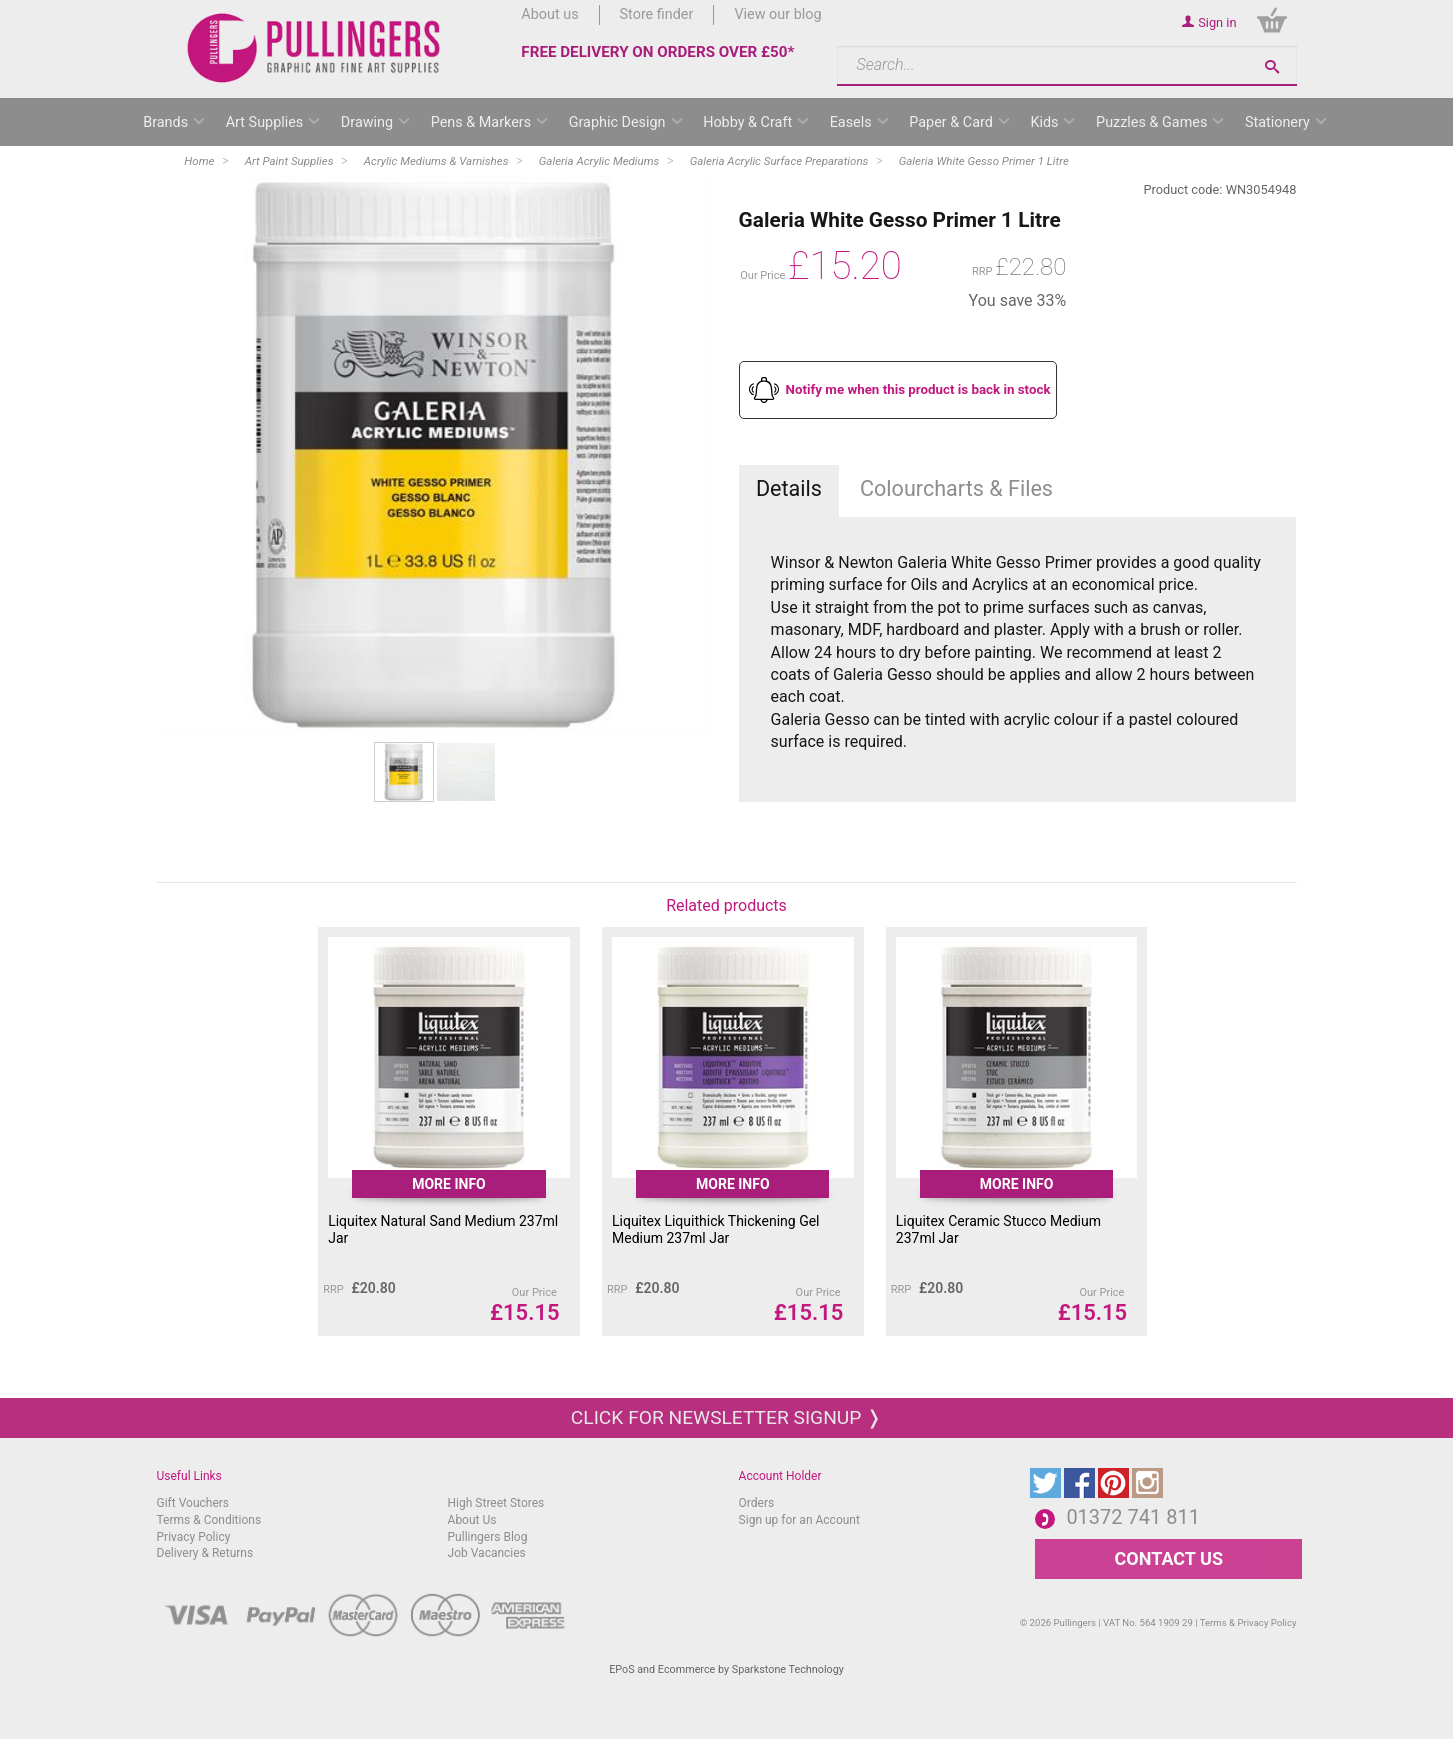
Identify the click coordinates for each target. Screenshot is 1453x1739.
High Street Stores (496, 1503)
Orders (757, 1503)
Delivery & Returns (205, 1553)
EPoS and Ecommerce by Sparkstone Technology (726, 1669)
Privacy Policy (194, 1537)
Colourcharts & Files (956, 488)
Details (789, 488)
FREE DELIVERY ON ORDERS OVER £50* (657, 52)
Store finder (657, 14)
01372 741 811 (1133, 1517)
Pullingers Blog (488, 1537)
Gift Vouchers (193, 1503)
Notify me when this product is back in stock (918, 389)
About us (549, 14)
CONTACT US (1169, 1558)
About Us (472, 1520)
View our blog (777, 14)
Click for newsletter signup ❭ (726, 1417)
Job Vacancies (487, 1553)
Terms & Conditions (209, 1520)
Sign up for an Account (799, 1520)
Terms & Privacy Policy (1248, 1622)
